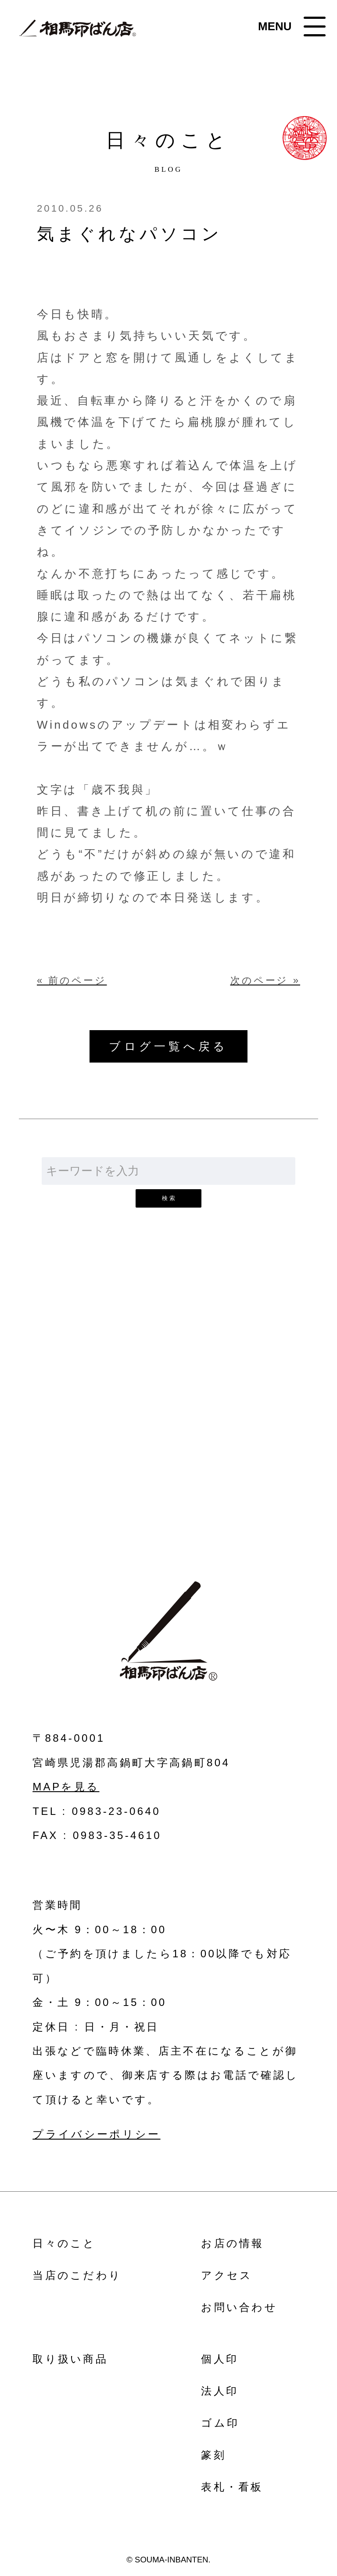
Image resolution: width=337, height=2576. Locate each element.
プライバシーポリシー (96, 2134)
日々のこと (64, 2243)
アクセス (226, 2275)
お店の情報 (232, 2243)
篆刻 (213, 2455)
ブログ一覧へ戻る (168, 1046)
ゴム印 (220, 2423)
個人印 (219, 2359)
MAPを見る (65, 1787)
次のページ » (265, 980)
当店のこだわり (77, 2275)
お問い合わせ (168, 1430)
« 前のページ (72, 980)
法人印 (219, 2391)
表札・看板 (232, 2487)
